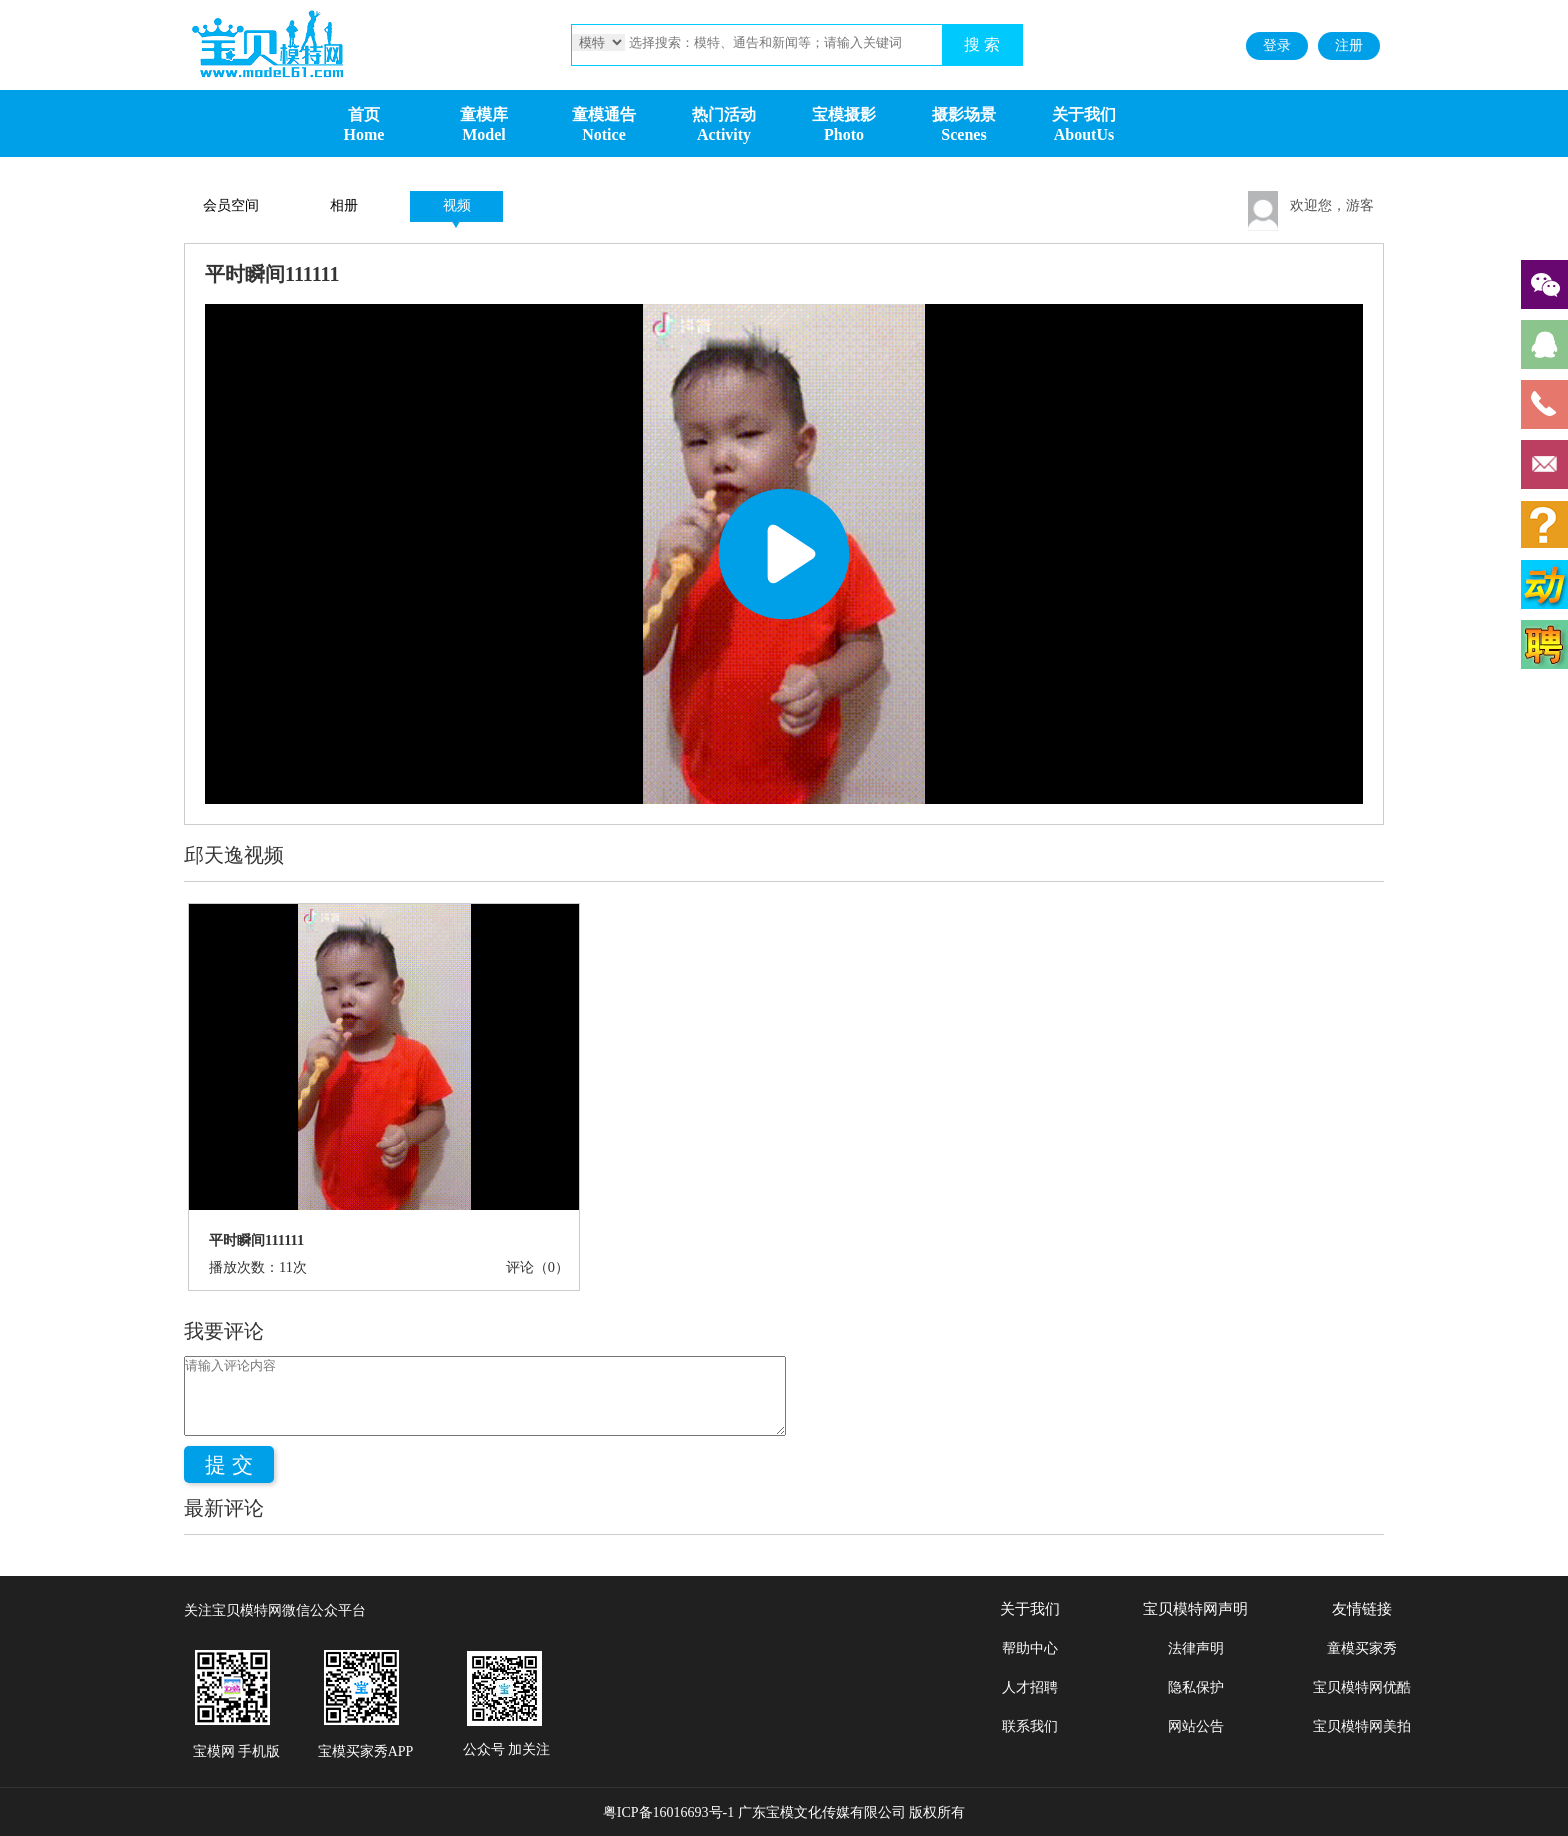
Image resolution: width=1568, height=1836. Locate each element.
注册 (1349, 45)
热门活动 (724, 114)
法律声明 (1196, 1648)
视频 (457, 205)
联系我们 (1030, 1726)
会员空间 (231, 205)
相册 (344, 205)
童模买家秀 (1362, 1648)
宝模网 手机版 (237, 1751)
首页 (364, 114)
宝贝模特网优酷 (1362, 1687)
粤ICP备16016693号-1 (668, 1812)
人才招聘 (1030, 1687)
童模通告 (604, 114)
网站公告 (1196, 1726)
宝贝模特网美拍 (1362, 1726)
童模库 (484, 114)
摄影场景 (964, 114)
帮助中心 (1030, 1648)
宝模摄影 (844, 114)
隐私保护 (1196, 1687)
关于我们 (1084, 114)
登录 (1277, 45)
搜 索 (982, 44)
